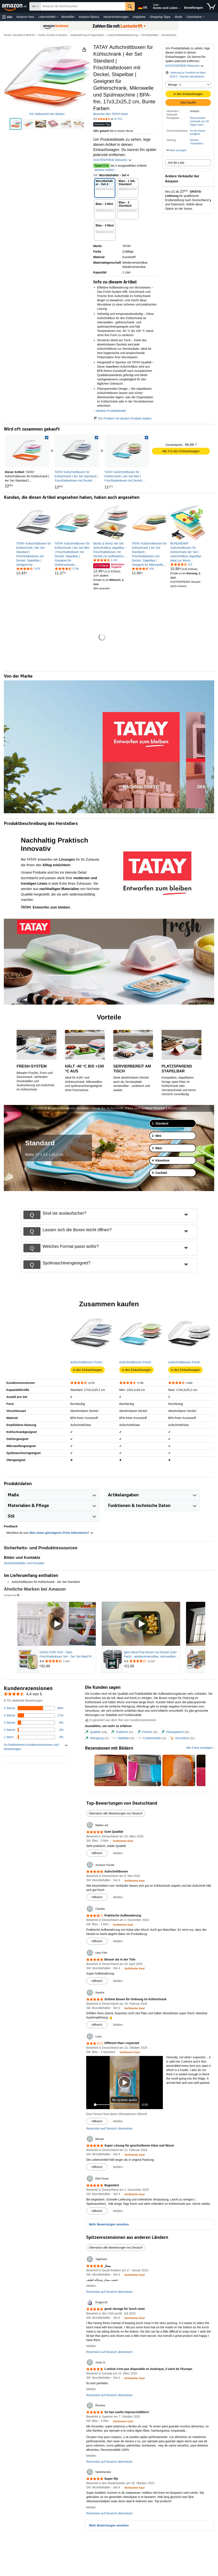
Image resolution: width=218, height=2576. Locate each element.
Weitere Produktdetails (111, 410)
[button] (7, 17)
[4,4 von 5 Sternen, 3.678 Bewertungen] (28, 568)
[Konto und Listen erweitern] (179, 8)
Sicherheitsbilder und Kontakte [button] (24, 1563)
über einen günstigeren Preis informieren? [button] (61, 1532)
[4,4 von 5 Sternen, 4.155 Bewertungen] (105, 560)
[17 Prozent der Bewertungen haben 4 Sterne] (33, 1715)
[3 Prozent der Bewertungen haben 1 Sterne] (33, 1737)
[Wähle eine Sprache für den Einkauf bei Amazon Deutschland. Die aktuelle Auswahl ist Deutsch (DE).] (142, 6)
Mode (178, 16)
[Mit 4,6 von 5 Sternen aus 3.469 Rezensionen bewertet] (67, 1661)
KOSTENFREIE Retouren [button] (184, 65)
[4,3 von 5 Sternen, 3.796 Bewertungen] (67, 568)
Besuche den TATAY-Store (110, 114)
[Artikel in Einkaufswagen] (211, 6)
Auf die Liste (176, 162)
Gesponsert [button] (12, 1595)
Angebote (139, 16)
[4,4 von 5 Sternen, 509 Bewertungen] (143, 568)
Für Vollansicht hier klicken (47, 114)
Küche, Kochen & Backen (52, 35)
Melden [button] (118, 1853)
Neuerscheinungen (116, 16)
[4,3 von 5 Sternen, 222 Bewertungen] (181, 564)
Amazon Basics (89, 16)
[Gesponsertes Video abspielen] (57, 1624)
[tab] (173, 1123)
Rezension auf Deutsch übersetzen (109, 2128)
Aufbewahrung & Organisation (87, 35)
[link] (77, 451)
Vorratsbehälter (149, 35)
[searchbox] (83, 6)
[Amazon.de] (14, 6)
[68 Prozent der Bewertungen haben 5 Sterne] (33, 1708)
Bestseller (67, 16)
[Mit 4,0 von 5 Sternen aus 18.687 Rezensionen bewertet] (151, 1661)
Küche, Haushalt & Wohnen (19, 35)
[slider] (117, 2104)
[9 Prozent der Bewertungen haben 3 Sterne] (33, 1722)
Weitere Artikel (104, 170)
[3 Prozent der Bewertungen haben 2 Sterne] (33, 1730)
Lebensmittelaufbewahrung (122, 35)
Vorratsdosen (168, 35)
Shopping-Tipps (160, 16)
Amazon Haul (25, 16)
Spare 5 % (101, 165)
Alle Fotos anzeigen (199, 1747)
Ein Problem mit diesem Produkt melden (122, 418)
